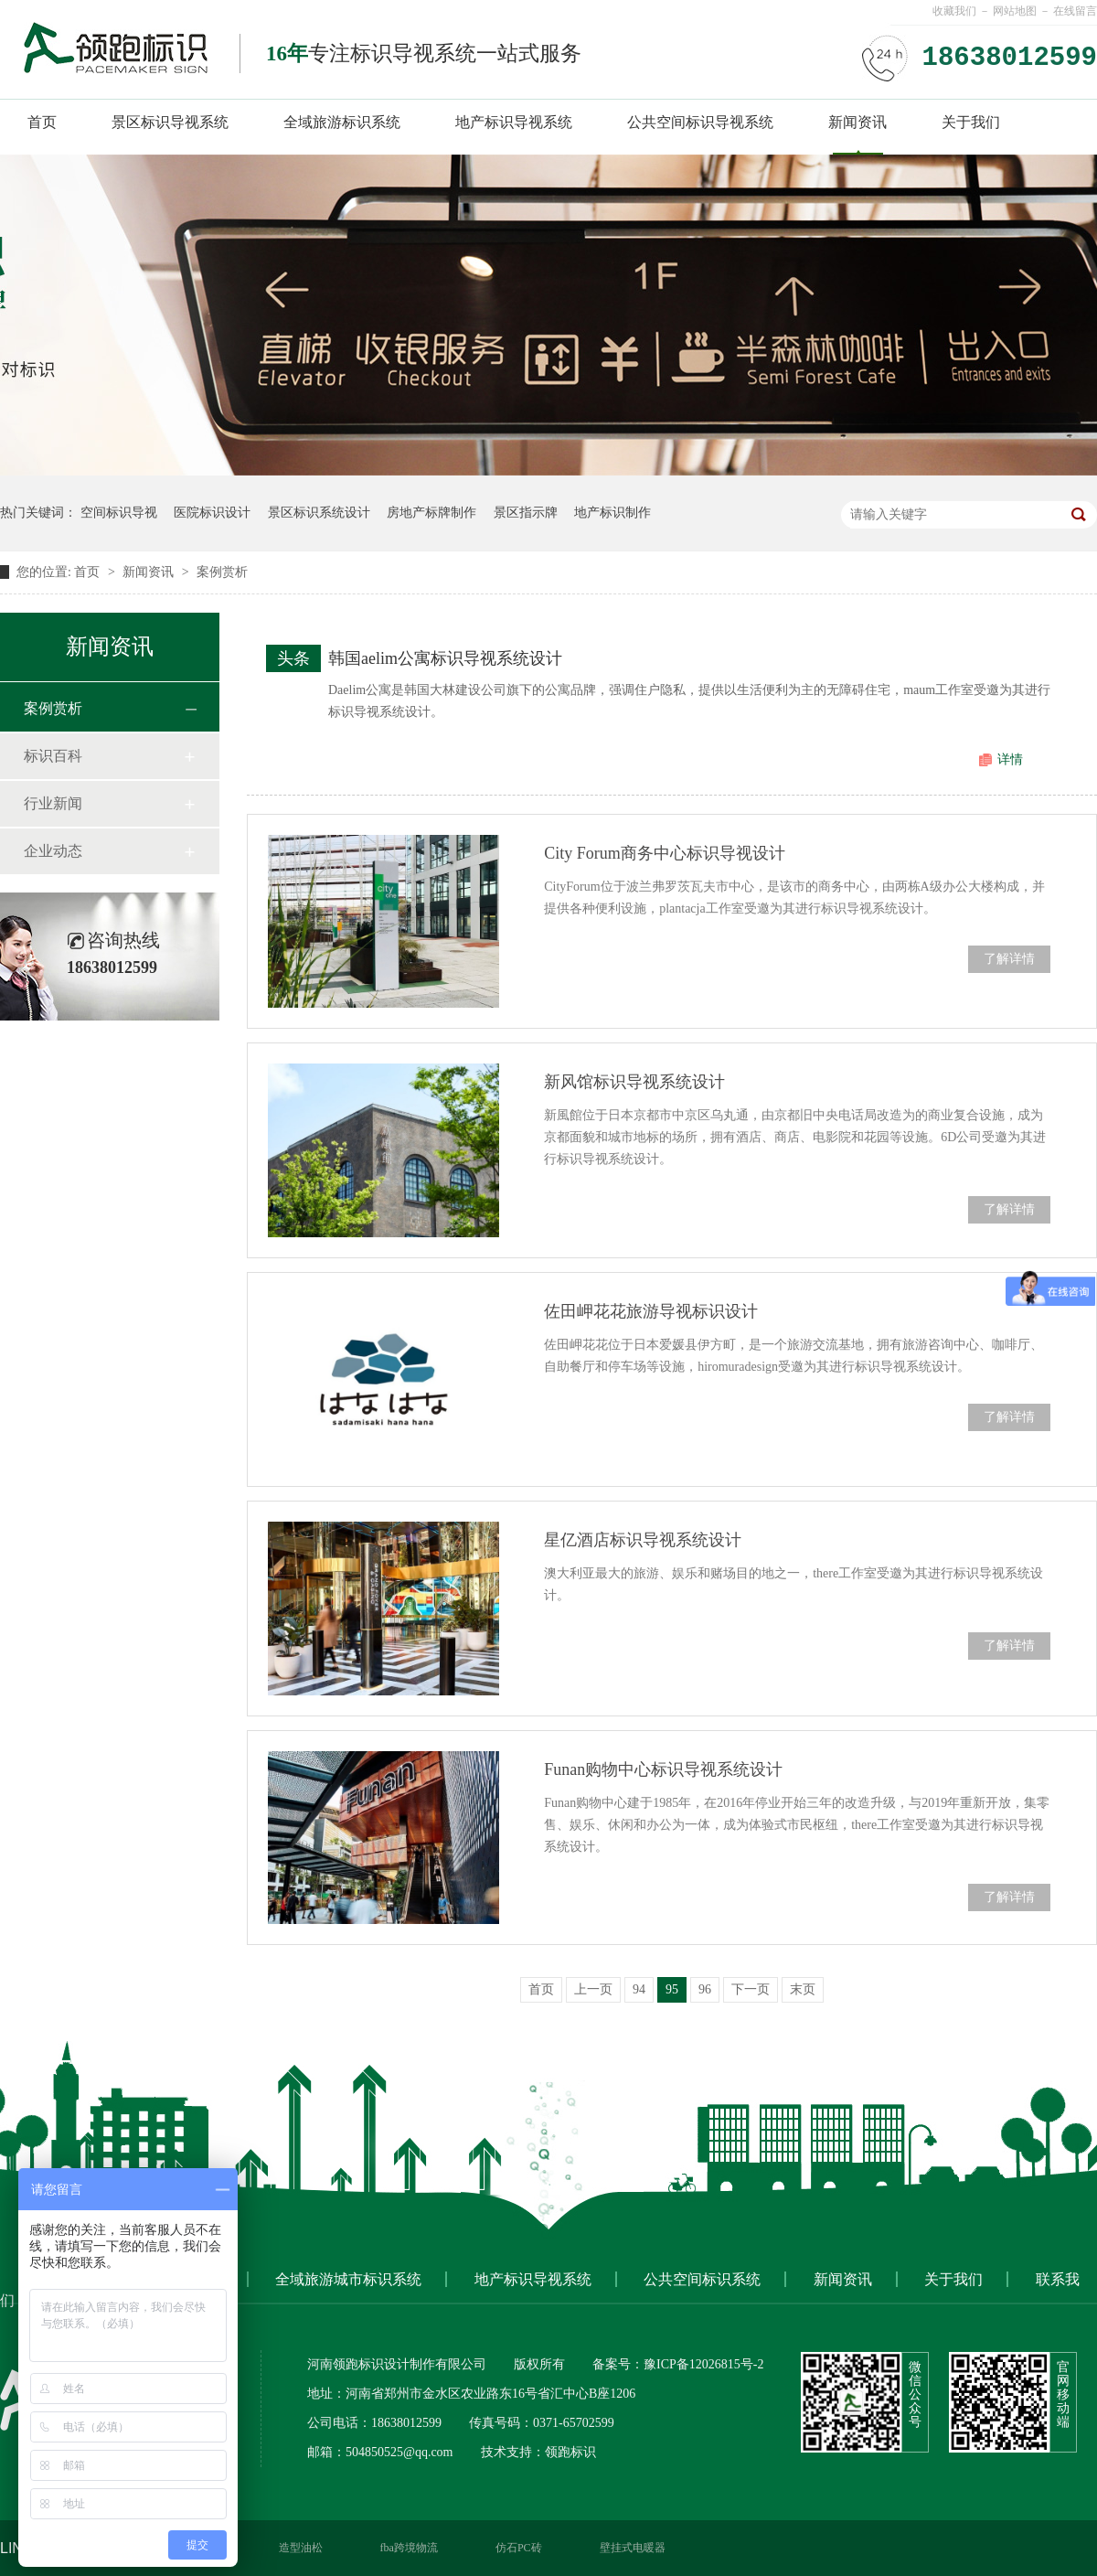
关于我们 (971, 122)
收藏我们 (954, 11)
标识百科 (53, 756)
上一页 (593, 1989)
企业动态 (53, 851)
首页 (42, 122)
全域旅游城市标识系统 (348, 2279)
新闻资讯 (857, 122)
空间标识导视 (118, 512)
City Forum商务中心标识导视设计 (664, 853)
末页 (802, 1989)
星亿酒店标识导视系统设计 (642, 1540)
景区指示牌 (526, 512)
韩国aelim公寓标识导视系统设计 (445, 658)
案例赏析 (222, 572)
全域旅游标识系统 (341, 122)
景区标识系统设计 (319, 512)
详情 (1010, 759)
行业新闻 (53, 803)
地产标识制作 (612, 512)
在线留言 (1075, 11)
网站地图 (1015, 11)
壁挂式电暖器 (633, 2547)
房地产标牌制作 (431, 512)
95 (672, 1989)
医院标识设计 (212, 512)
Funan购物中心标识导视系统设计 (663, 1769)
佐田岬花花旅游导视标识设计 (651, 1311)
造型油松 (301, 2547)
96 (704, 1989)
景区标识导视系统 (170, 122)
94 (639, 1989)
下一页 (750, 1989)
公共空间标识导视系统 (700, 122)
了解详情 (1009, 959)
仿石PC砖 (518, 2547)
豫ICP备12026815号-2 (703, 2364)
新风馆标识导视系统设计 (634, 1082)
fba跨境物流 (409, 2547)
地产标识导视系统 (513, 122)
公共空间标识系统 (702, 2279)
